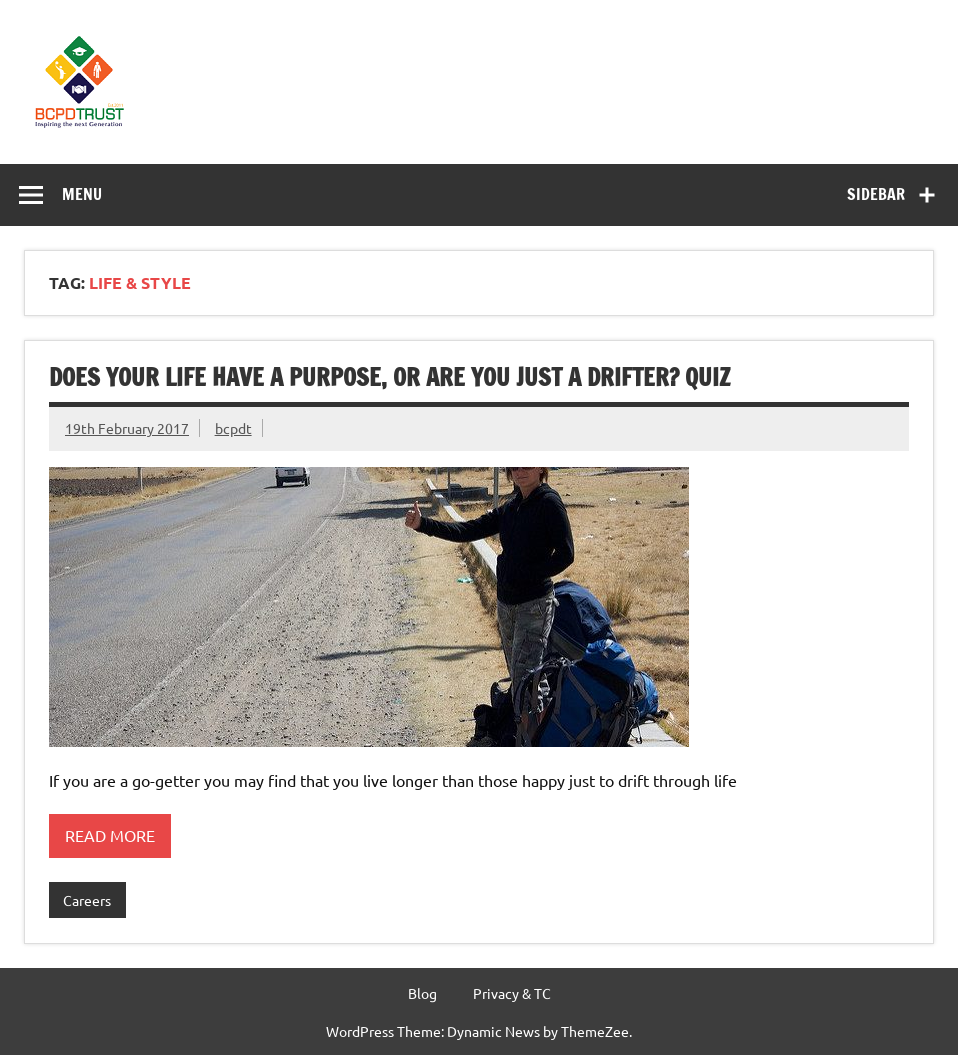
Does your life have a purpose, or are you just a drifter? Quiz (389, 377)
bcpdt (233, 428)
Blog (422, 993)
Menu (82, 194)
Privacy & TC (512, 993)
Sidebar (876, 194)
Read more (110, 835)
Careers (87, 900)
